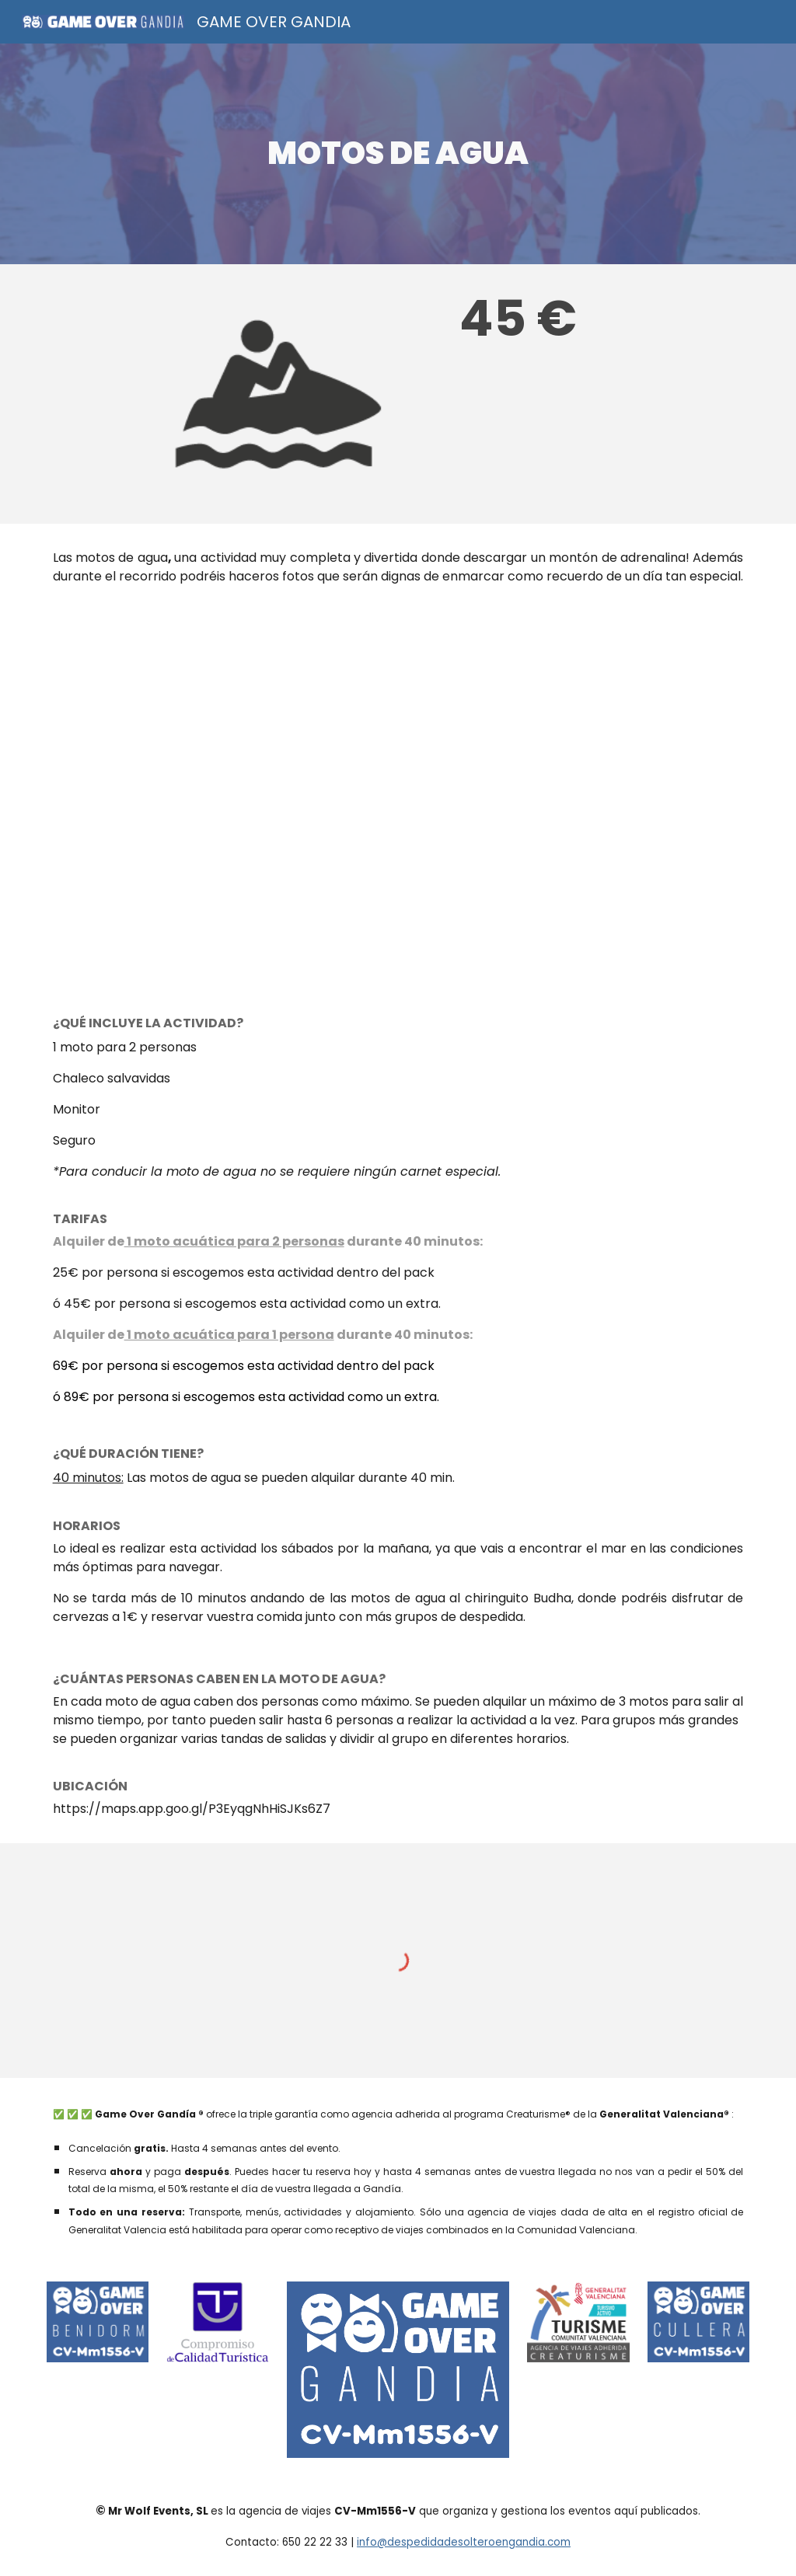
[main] (397, 153)
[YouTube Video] (398, 796)
